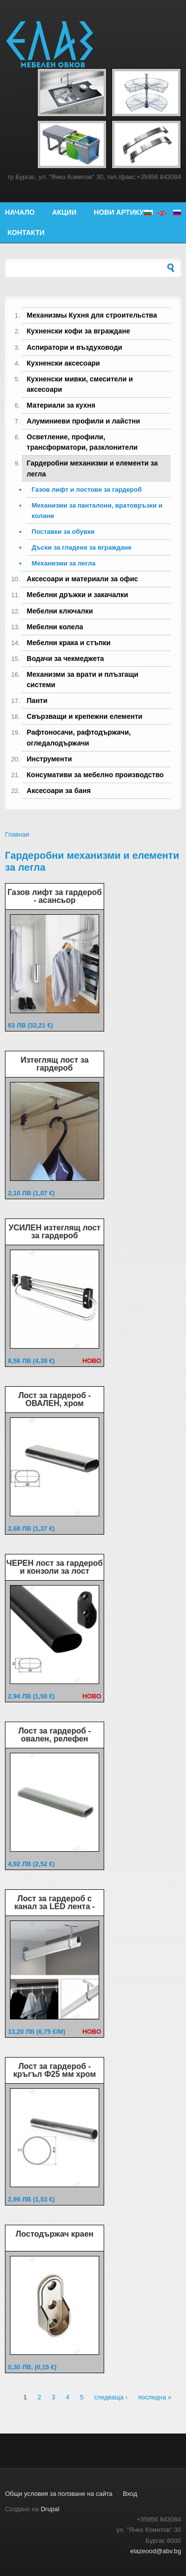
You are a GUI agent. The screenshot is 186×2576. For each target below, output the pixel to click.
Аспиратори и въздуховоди (75, 347)
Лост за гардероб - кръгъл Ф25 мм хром (54, 2070)
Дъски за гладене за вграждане (81, 547)
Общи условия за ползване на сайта (59, 2493)
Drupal (50, 2509)
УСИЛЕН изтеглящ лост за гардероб (54, 1231)
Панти (37, 700)
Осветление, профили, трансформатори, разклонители (82, 442)
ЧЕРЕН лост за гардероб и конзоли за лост (54, 1567)
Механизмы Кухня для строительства (92, 315)
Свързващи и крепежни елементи (84, 716)
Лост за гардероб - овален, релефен (54, 1735)
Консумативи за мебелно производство (95, 775)
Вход (130, 2493)
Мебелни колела (55, 627)
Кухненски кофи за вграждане (78, 331)
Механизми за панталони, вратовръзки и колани (97, 510)
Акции (64, 212)
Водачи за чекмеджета (65, 658)
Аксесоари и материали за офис (82, 579)
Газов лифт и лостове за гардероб (87, 489)
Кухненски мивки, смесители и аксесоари (80, 384)
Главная (17, 834)
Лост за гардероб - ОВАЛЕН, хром (54, 1399)
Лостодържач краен (54, 2234)
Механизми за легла (64, 563)
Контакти (26, 232)
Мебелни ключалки (60, 611)
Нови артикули (123, 212)
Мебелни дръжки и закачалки (77, 595)
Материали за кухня (61, 405)
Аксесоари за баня (59, 791)
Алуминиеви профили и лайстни (83, 421)
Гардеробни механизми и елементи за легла (92, 468)
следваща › (110, 2397)
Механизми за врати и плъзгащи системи (82, 679)
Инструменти (49, 759)
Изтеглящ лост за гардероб (54, 1064)
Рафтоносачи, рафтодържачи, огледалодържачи (79, 737)
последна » (154, 2397)
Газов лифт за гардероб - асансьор (54, 896)
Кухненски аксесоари (63, 363)
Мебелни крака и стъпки (69, 643)
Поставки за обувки (63, 531)
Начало (20, 212)
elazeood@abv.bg (155, 2551)
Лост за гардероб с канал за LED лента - (54, 1902)
